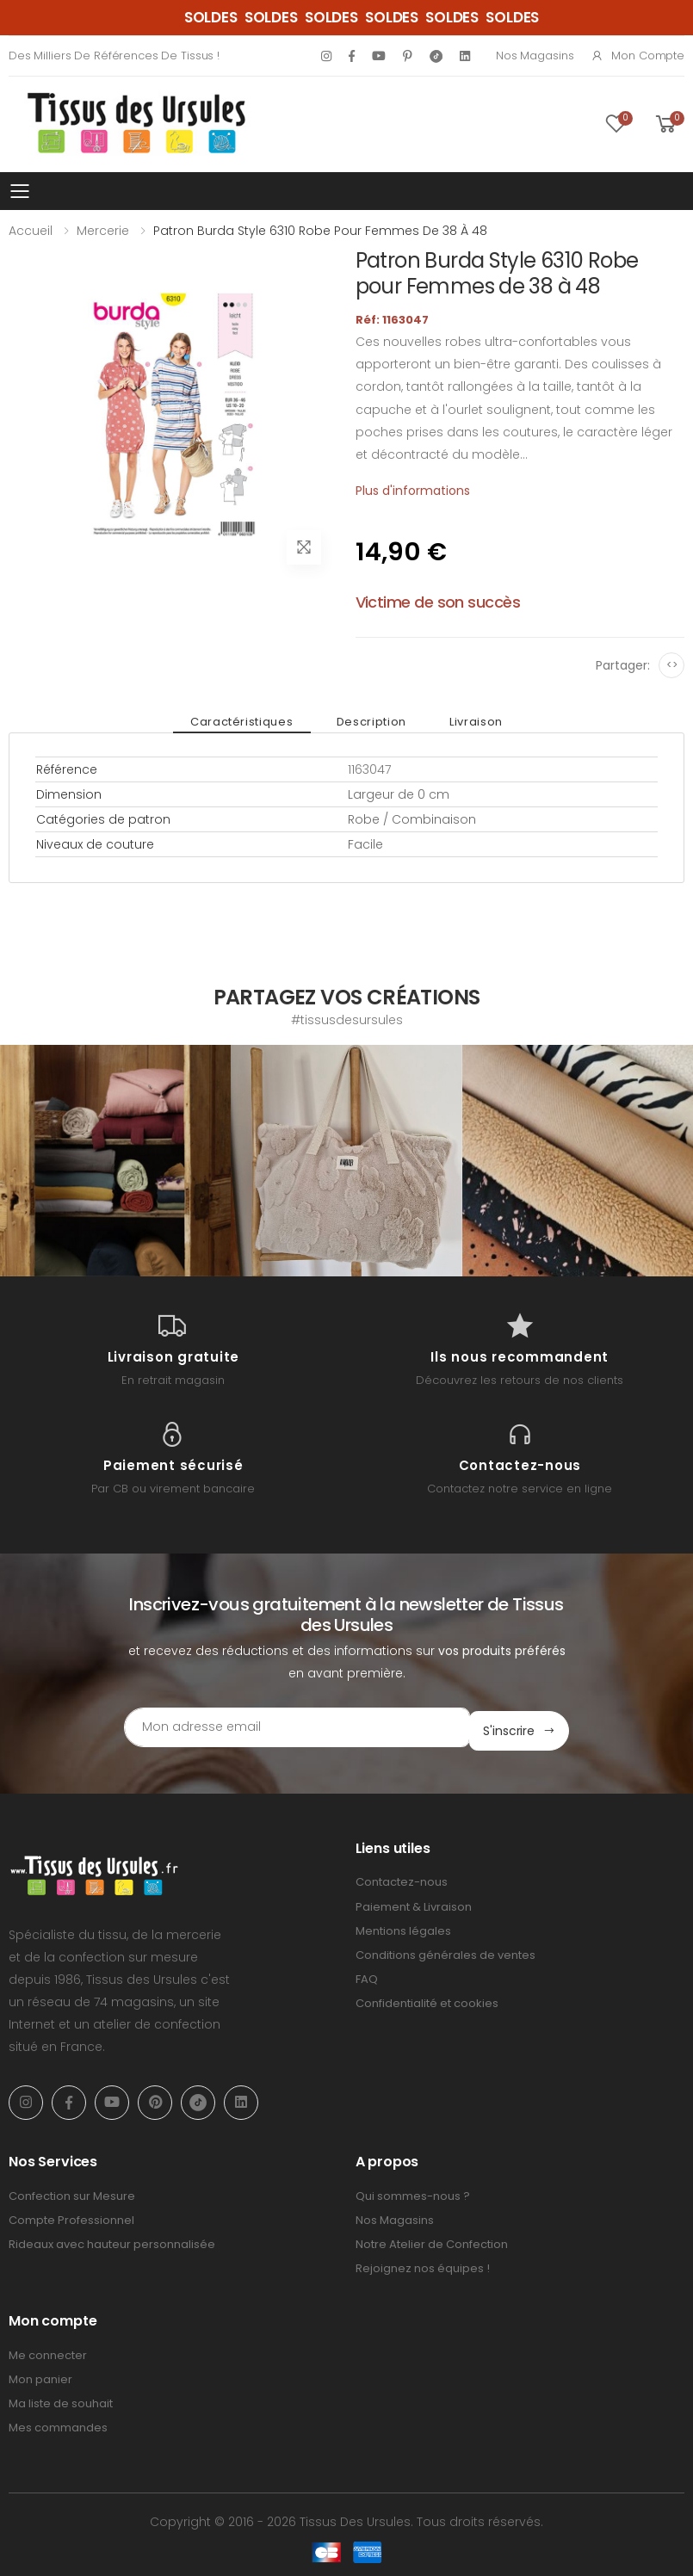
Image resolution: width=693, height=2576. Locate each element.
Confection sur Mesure (72, 2192)
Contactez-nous (402, 1878)
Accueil (31, 230)
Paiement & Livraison (414, 1902)
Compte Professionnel (71, 2216)
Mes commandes (58, 2424)
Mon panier (40, 2376)
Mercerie (103, 230)
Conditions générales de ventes (445, 1951)
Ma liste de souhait (61, 2400)
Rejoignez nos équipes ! (423, 2265)
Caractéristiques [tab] (250, 721)
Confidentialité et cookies (427, 2000)
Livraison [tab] (467, 721)
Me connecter (48, 2352)
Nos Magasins (534, 55)
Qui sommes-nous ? (413, 2192)
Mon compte (637, 55)
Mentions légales (403, 1927)
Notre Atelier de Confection (432, 2241)
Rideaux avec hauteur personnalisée (112, 2241)
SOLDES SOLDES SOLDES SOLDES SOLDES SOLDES (362, 17)
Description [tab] (371, 721)
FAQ (367, 1976)
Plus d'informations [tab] (413, 490)
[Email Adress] (274, 1727)
